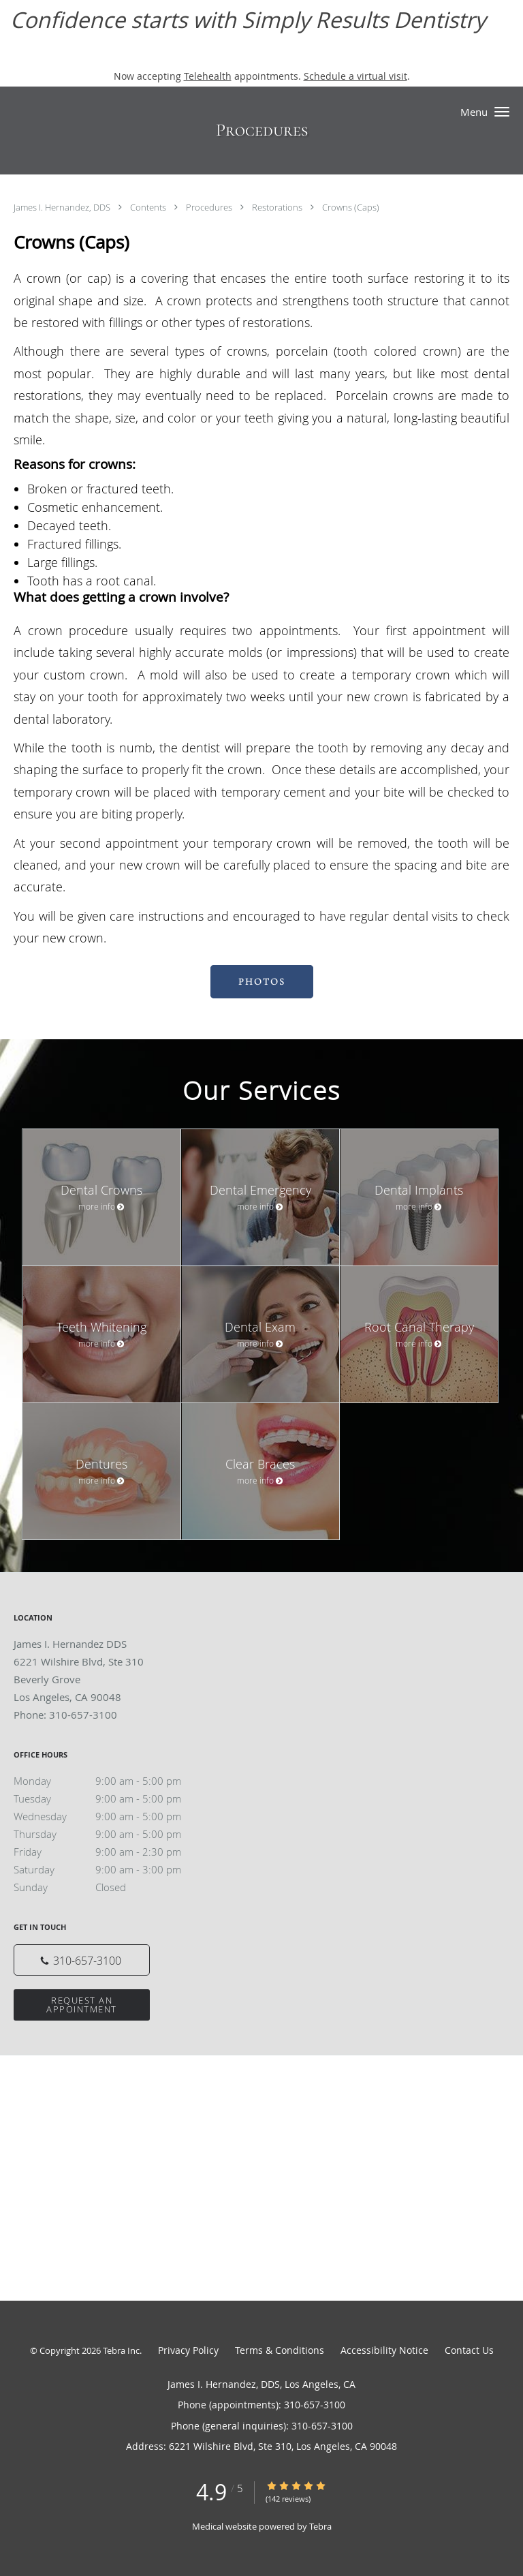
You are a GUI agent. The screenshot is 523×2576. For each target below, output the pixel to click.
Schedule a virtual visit (355, 76)
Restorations (278, 207)
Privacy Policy (188, 2350)
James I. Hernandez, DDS (63, 207)
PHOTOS (261, 981)
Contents (149, 207)
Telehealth (208, 76)
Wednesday (112, 1816)
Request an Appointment (81, 2004)
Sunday (112, 1887)
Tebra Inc (121, 2350)
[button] (501, 112)
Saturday (112, 1869)
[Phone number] (82, 1960)
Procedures (210, 207)
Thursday (112, 1834)
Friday (112, 1851)
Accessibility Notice (384, 2350)
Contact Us (469, 2350)
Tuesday (112, 1798)
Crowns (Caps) (350, 207)
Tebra (320, 2526)
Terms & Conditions (279, 2350)
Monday (112, 1781)
